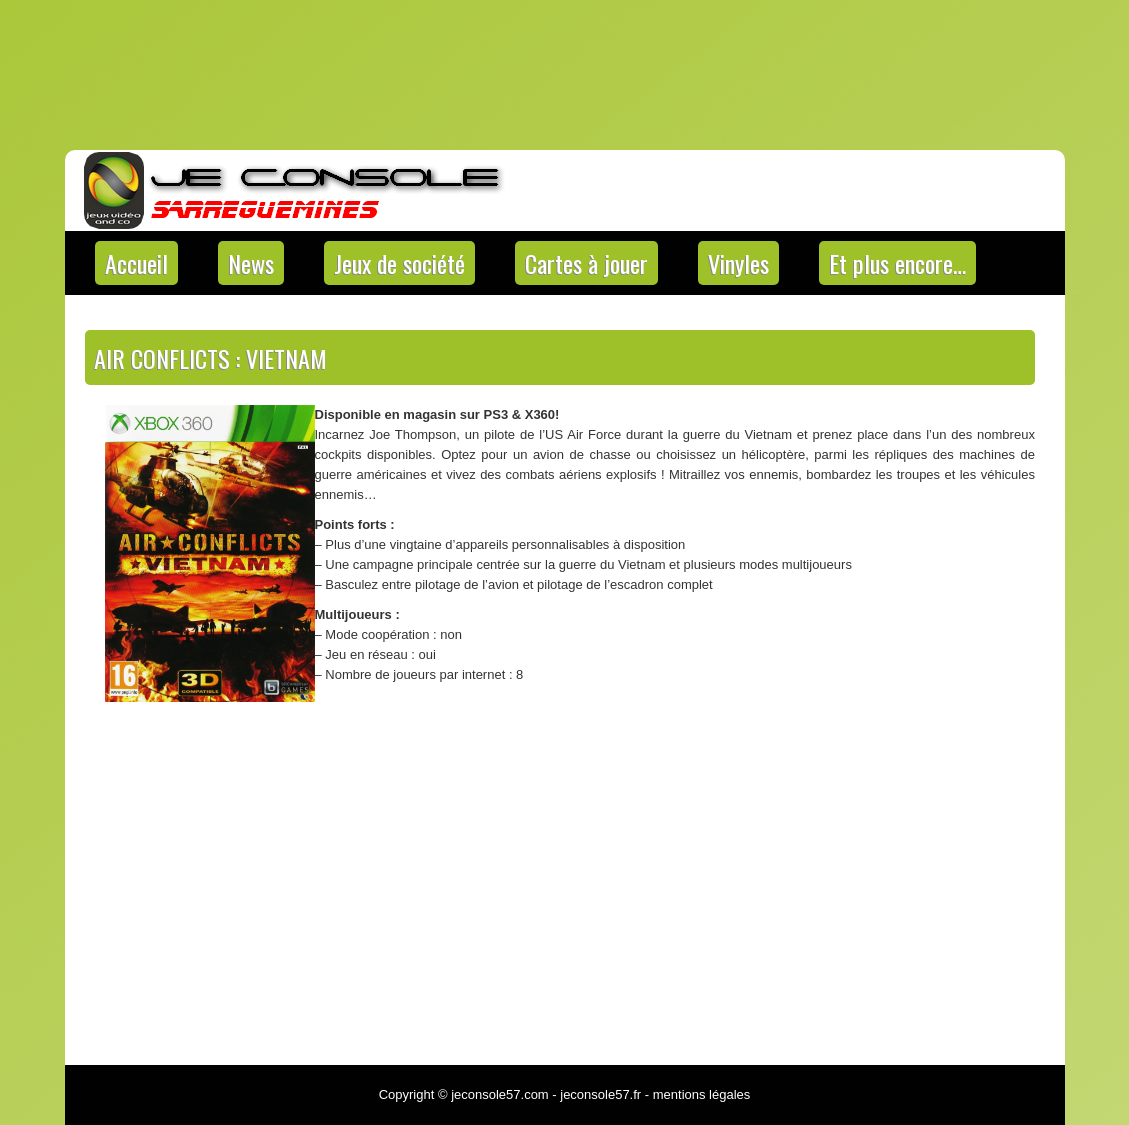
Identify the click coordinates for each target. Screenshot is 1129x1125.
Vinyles (738, 263)
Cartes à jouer (586, 263)
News (251, 263)
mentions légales (702, 1094)
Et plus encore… (897, 263)
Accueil (136, 263)
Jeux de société (399, 263)
